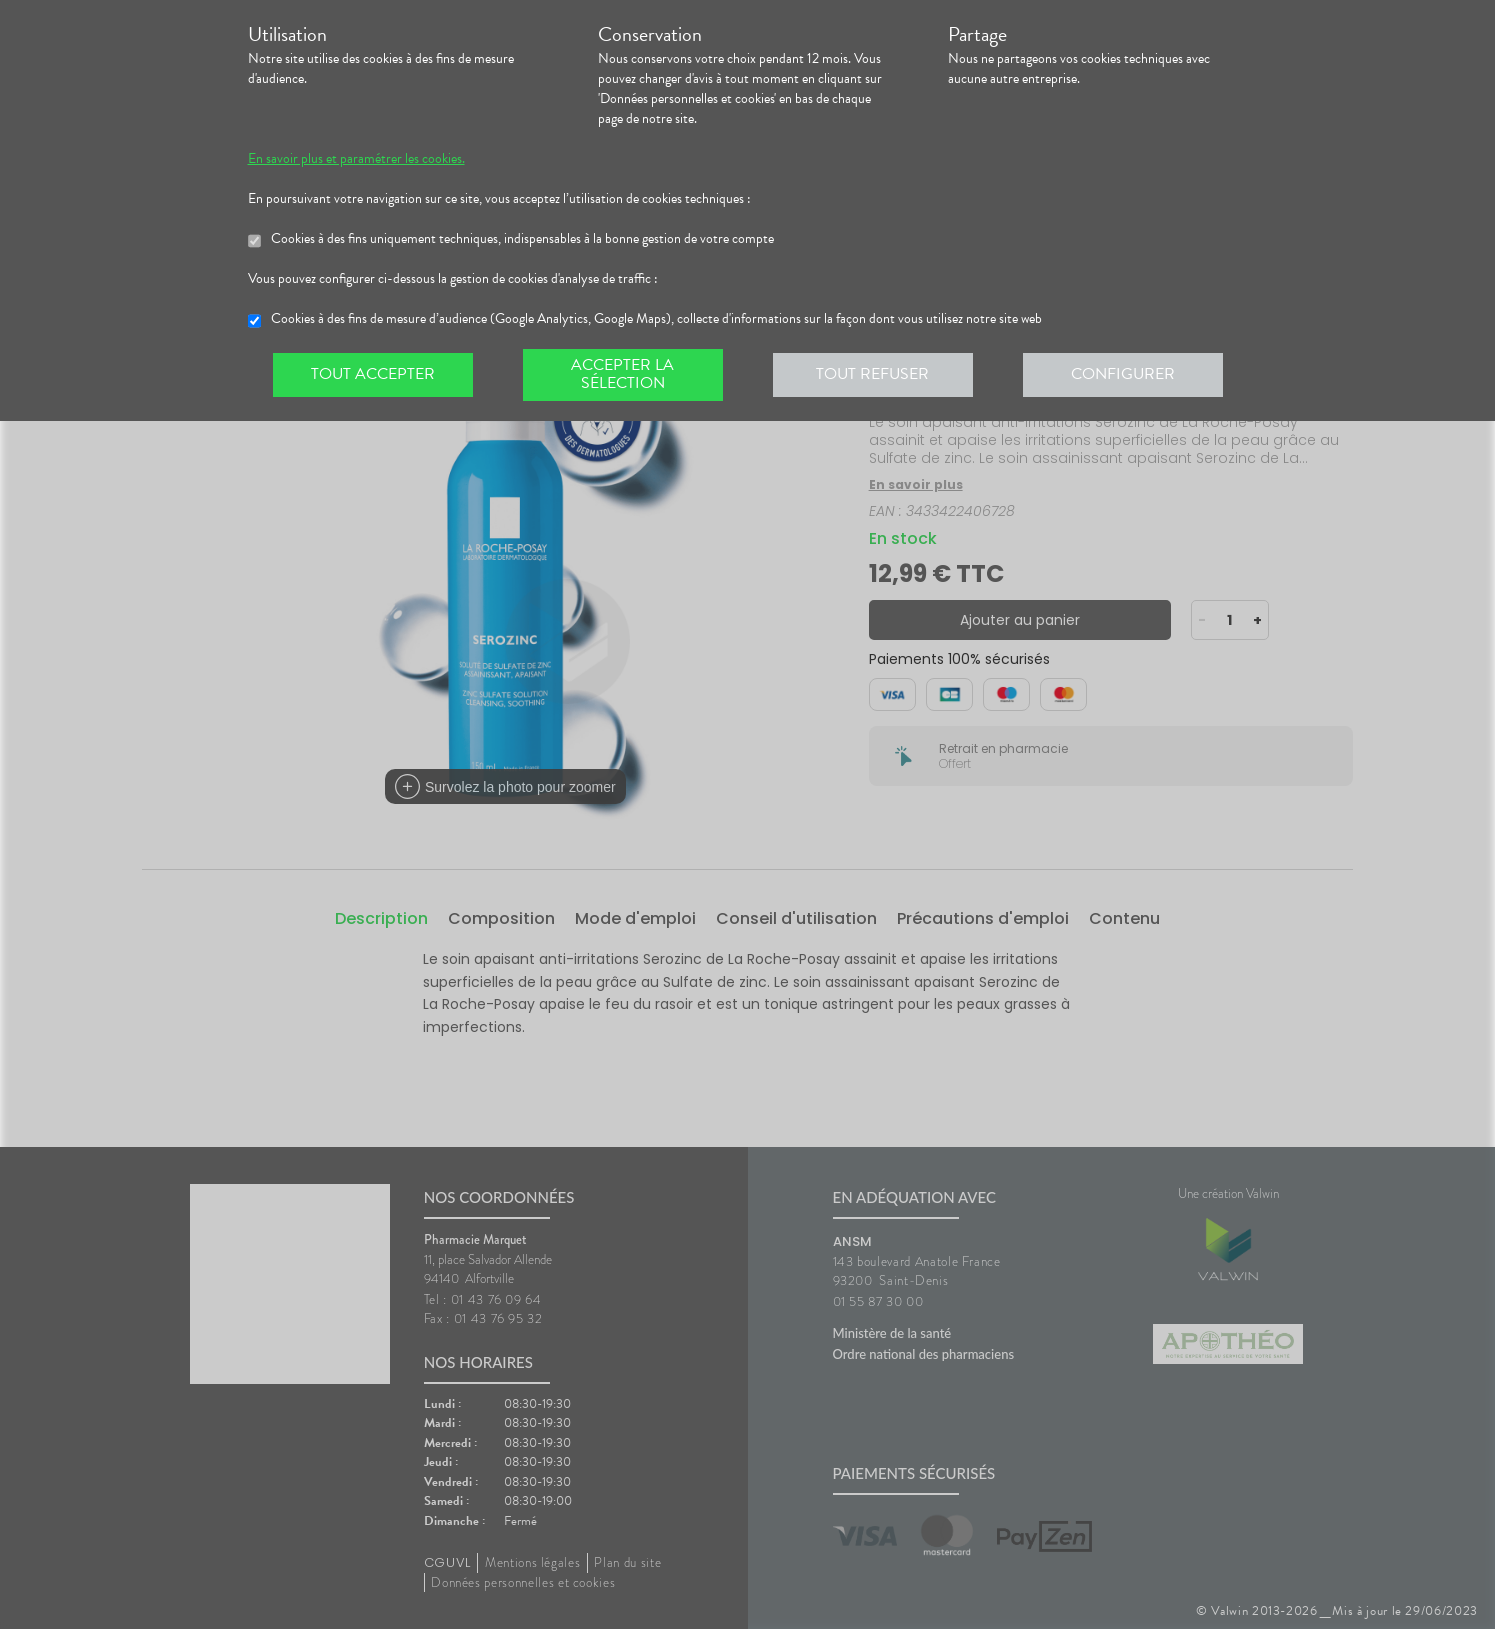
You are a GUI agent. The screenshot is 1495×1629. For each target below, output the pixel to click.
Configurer (1123, 374)
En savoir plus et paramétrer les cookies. (356, 159)
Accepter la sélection (622, 374)
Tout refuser (872, 374)
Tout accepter (373, 374)
